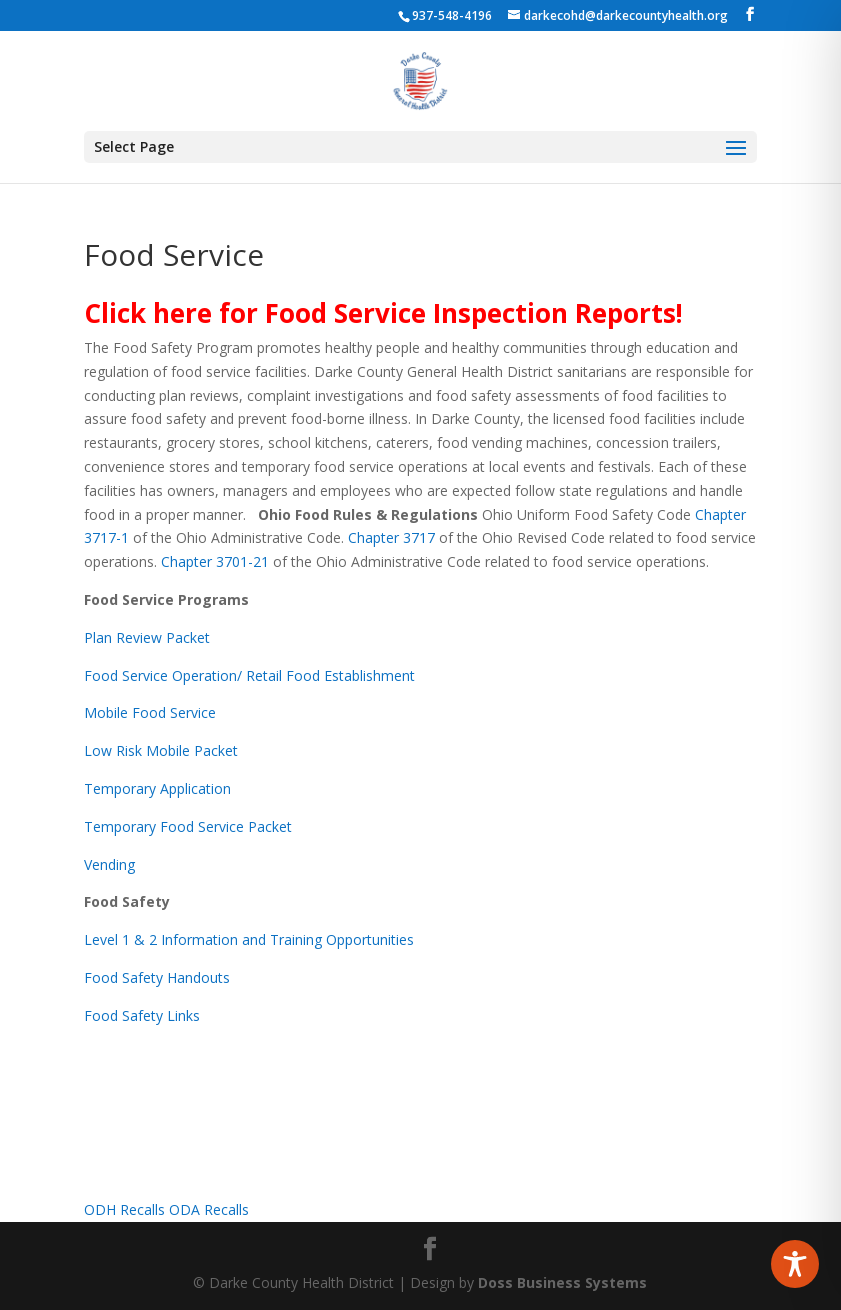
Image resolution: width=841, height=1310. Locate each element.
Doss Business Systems (562, 1282)
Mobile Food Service (150, 712)
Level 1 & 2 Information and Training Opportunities (249, 939)
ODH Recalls (124, 1209)
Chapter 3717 (391, 537)
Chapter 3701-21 (215, 561)
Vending (109, 864)
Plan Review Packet (147, 637)
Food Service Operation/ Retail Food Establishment (249, 675)
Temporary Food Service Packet (188, 826)
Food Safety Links (142, 1015)
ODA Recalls (209, 1209)
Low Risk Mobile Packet (161, 750)
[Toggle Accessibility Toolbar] (795, 1264)
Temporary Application (157, 788)
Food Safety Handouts (157, 977)
